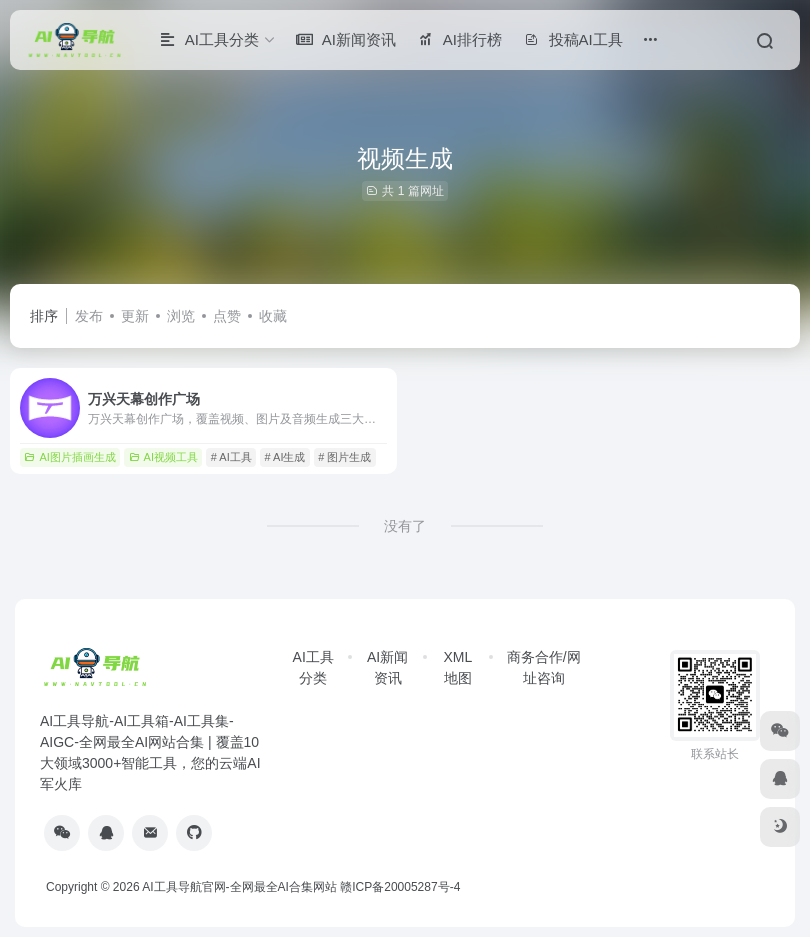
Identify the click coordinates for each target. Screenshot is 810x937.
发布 (89, 316)
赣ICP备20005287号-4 (400, 887)
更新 (135, 316)
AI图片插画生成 (69, 457)
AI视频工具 (163, 457)
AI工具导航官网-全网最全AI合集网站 (239, 887)
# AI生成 (285, 457)
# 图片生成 (344, 457)
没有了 (405, 526)
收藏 (273, 316)
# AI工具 (231, 457)
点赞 (227, 316)
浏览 (181, 316)
